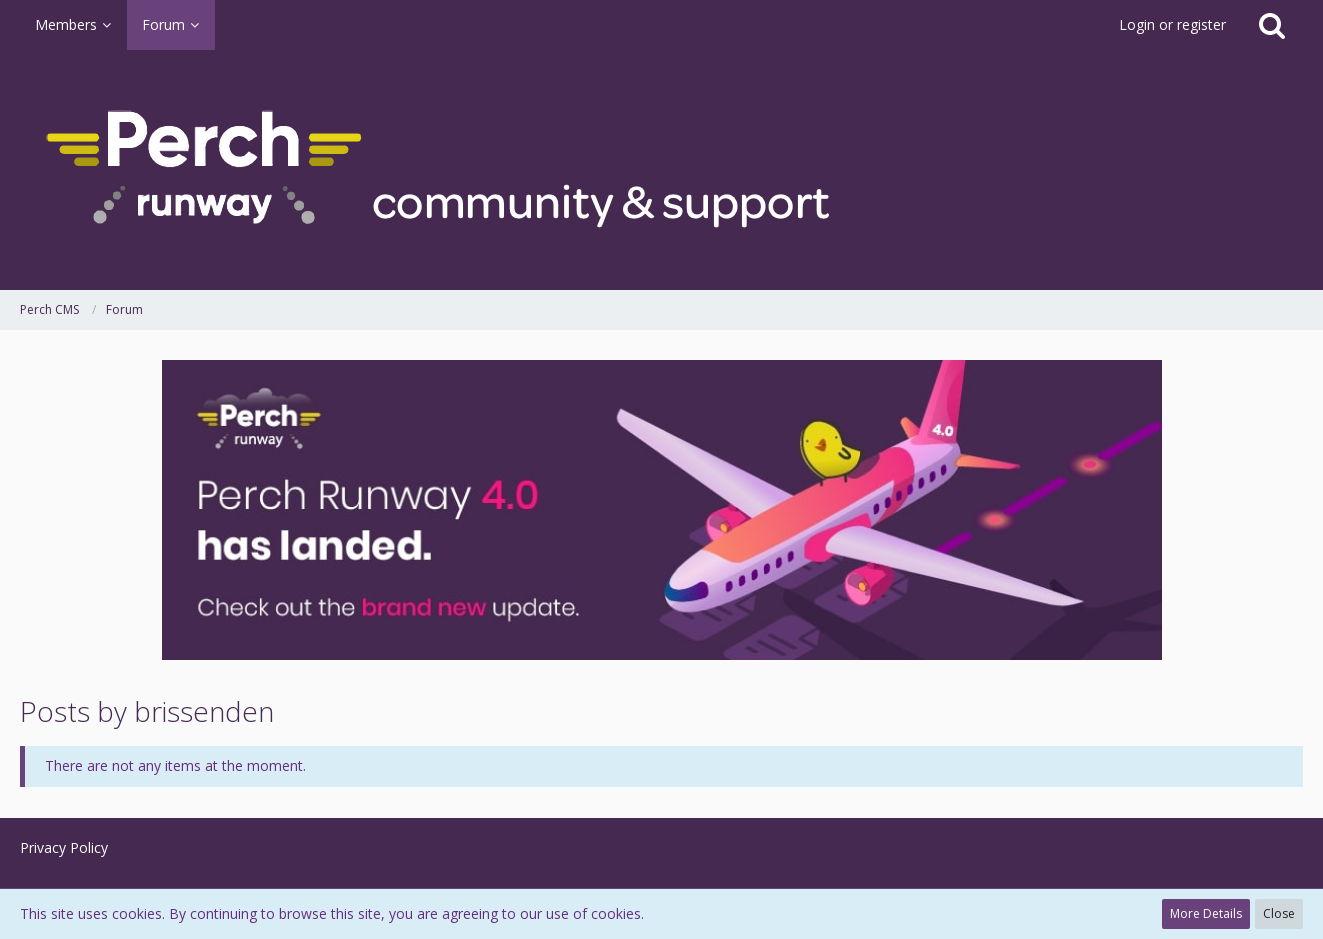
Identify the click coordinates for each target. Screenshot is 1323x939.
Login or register (1172, 24)
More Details (1206, 913)
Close (1279, 913)
